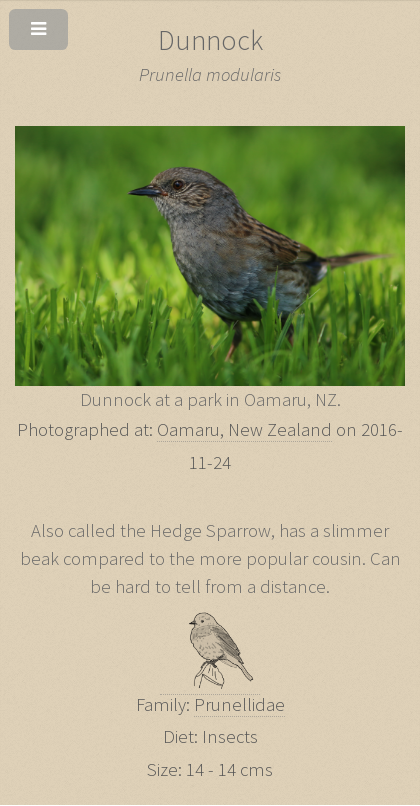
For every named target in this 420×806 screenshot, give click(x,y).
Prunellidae (239, 704)
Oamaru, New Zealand (244, 429)
